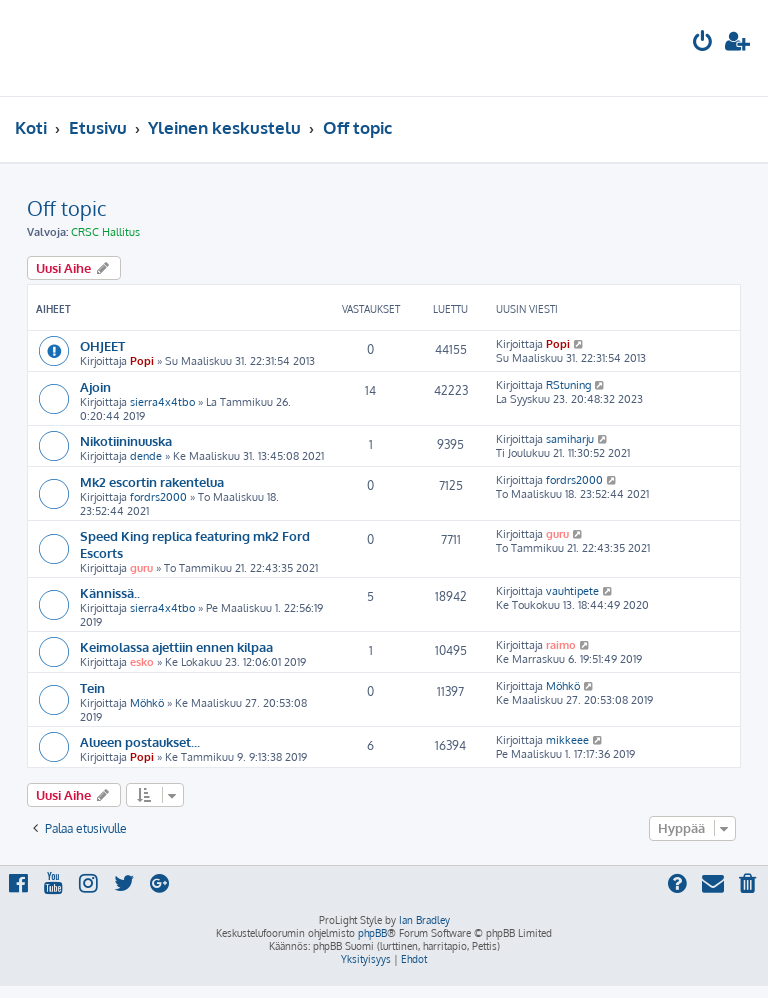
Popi (142, 361)
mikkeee (567, 740)
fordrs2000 (158, 497)
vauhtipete (572, 591)
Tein (92, 687)
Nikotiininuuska (126, 440)
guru (141, 568)
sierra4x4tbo (162, 402)
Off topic (66, 208)
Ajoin (95, 386)
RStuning (568, 385)
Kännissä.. (110, 592)
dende (146, 456)
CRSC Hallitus (105, 232)
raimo (561, 645)
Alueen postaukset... (140, 741)
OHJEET (102, 345)
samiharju (570, 439)
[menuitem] (703, 43)
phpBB (372, 933)
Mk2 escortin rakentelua (152, 481)
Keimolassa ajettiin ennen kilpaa (176, 646)
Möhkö (147, 703)
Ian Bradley (424, 920)
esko (142, 662)
